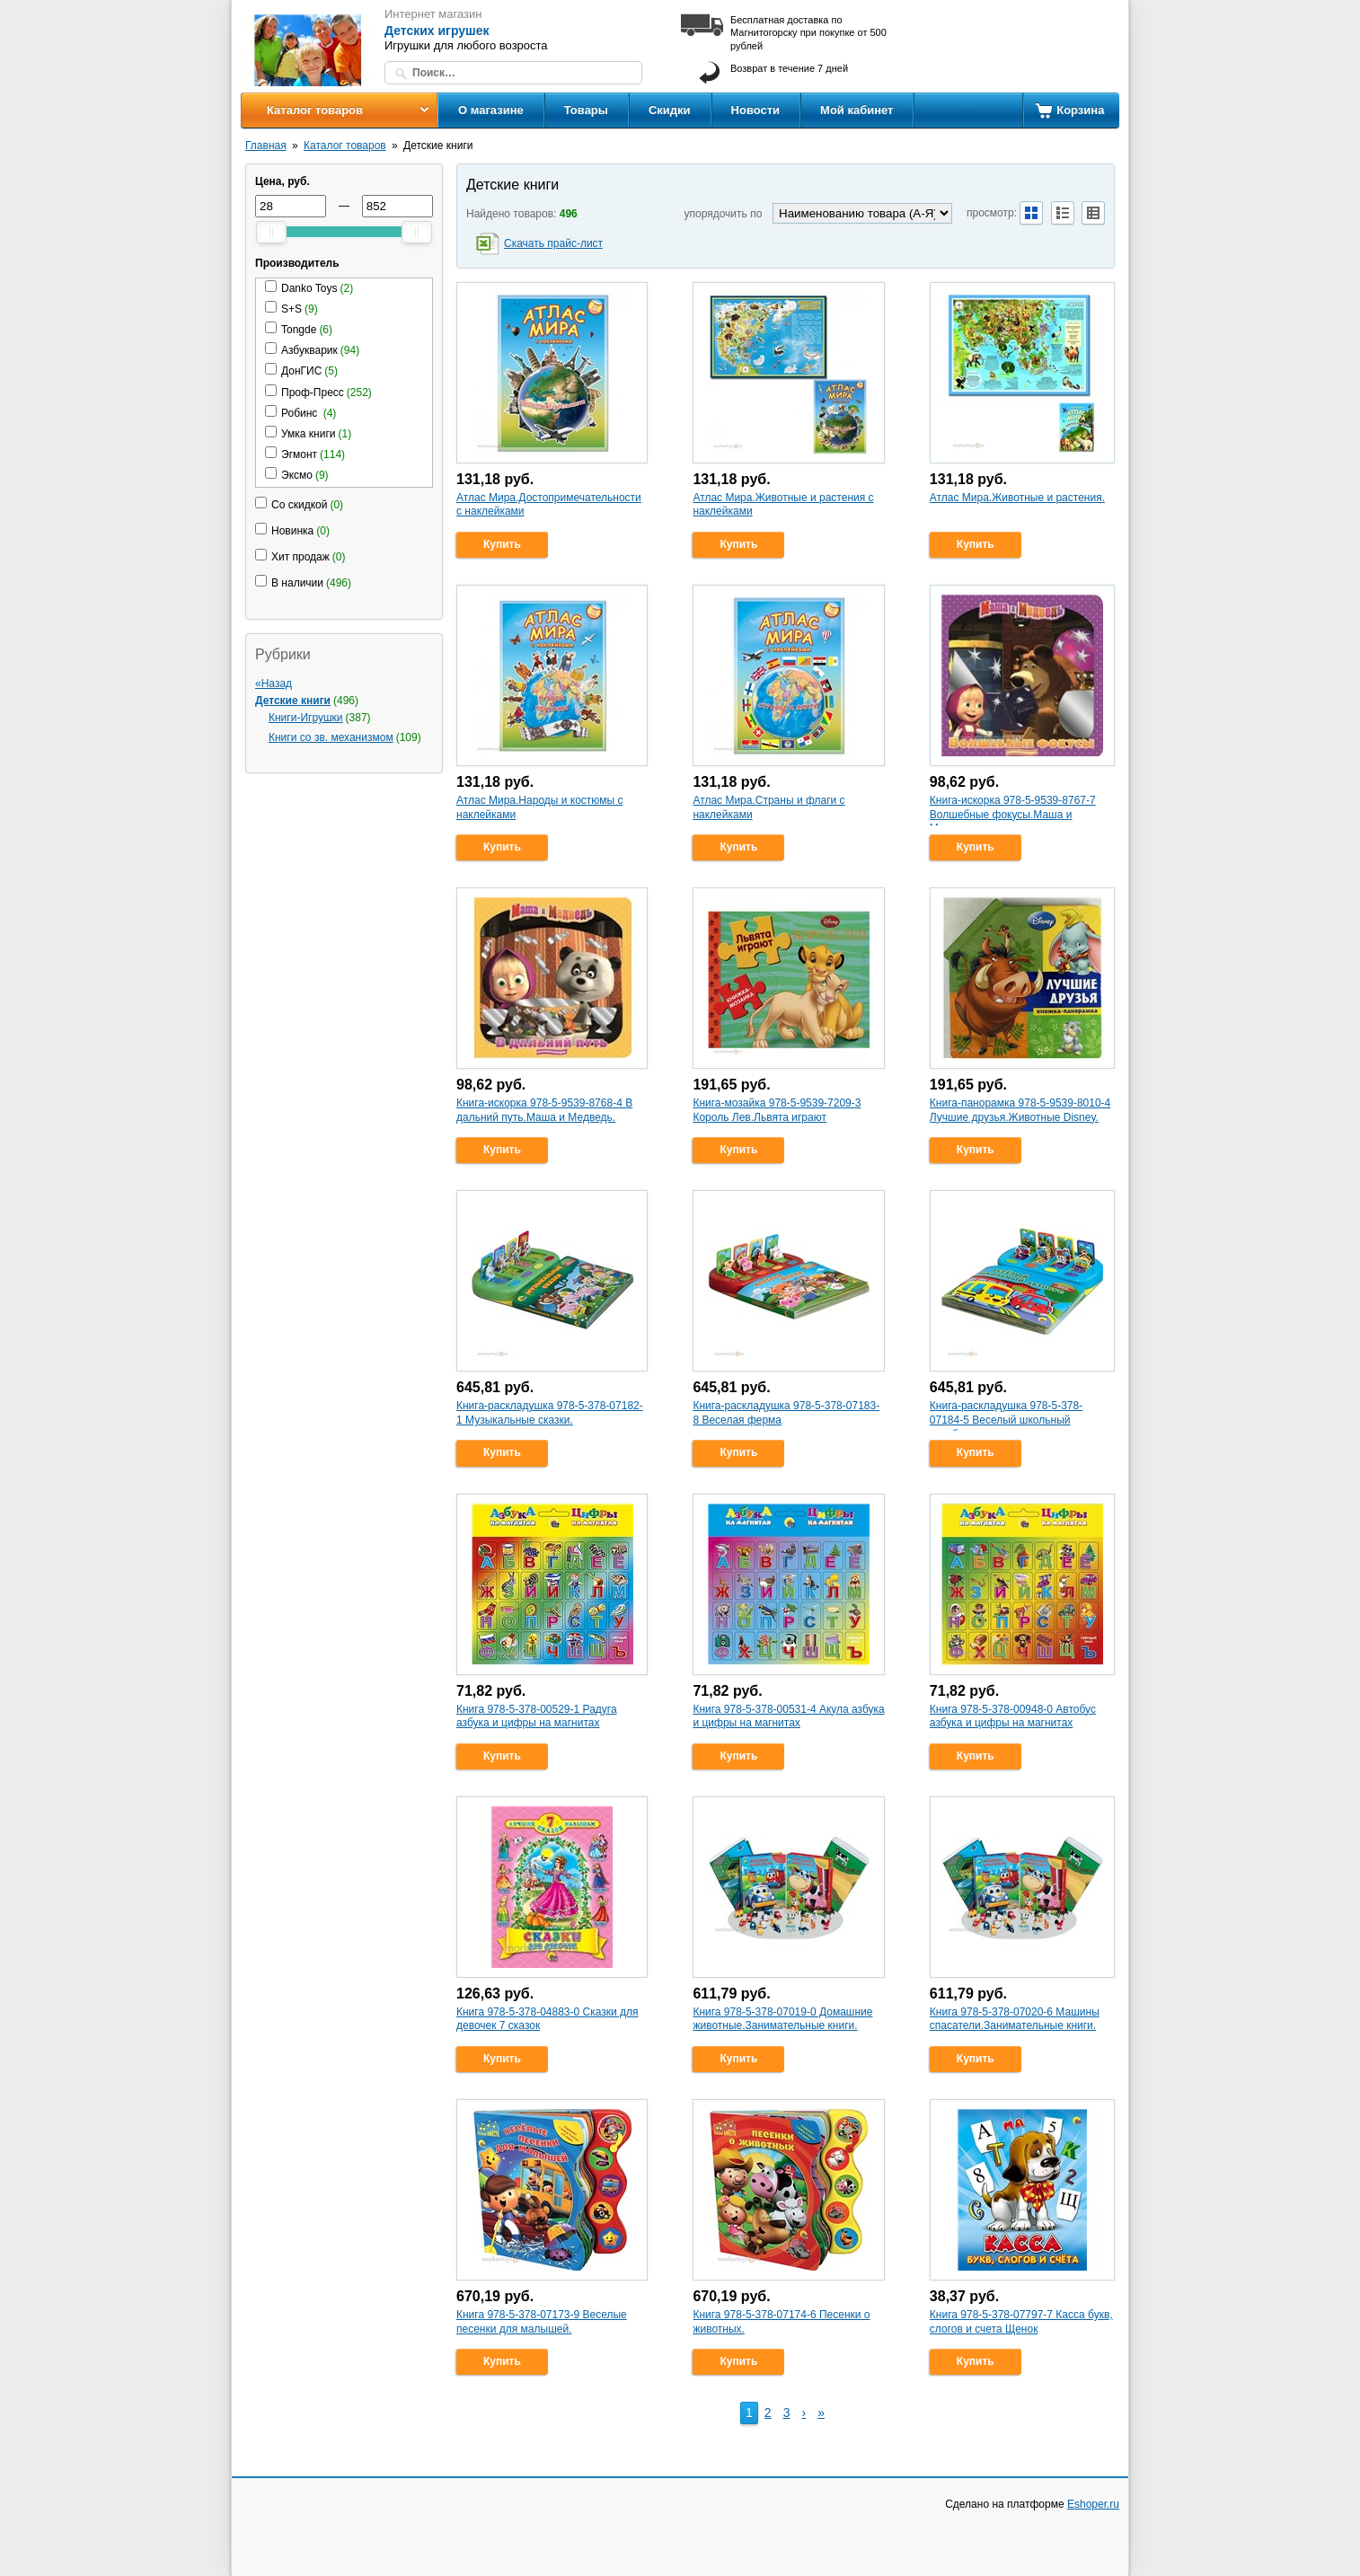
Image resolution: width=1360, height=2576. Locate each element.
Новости (756, 110)
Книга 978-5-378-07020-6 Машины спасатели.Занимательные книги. (1014, 2019)
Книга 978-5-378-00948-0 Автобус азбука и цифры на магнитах (1013, 1716)
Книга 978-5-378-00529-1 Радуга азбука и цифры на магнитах (536, 1716)
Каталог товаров (315, 110)
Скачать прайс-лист (553, 243)
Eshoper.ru (1093, 2504)
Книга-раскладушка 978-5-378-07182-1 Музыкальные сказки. (549, 1412)
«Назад (273, 683)
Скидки (670, 110)
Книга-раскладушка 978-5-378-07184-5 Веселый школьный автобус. (1006, 1419)
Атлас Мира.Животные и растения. (1017, 497)
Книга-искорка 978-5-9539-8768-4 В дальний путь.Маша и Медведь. (544, 1110)
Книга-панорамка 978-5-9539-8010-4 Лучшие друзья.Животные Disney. (1020, 1110)
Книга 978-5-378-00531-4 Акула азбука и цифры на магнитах (788, 1716)
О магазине (491, 110)
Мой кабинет (856, 110)
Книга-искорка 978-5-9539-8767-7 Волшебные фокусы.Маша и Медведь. (1013, 814)
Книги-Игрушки (306, 717)
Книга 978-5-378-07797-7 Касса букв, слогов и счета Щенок (1021, 2321)
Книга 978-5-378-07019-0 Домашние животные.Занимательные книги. (782, 2019)
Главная (266, 145)
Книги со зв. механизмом (331, 737)
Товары (586, 110)
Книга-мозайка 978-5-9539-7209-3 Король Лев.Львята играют (777, 1110)
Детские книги (293, 700)
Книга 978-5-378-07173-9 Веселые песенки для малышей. (541, 2321)
